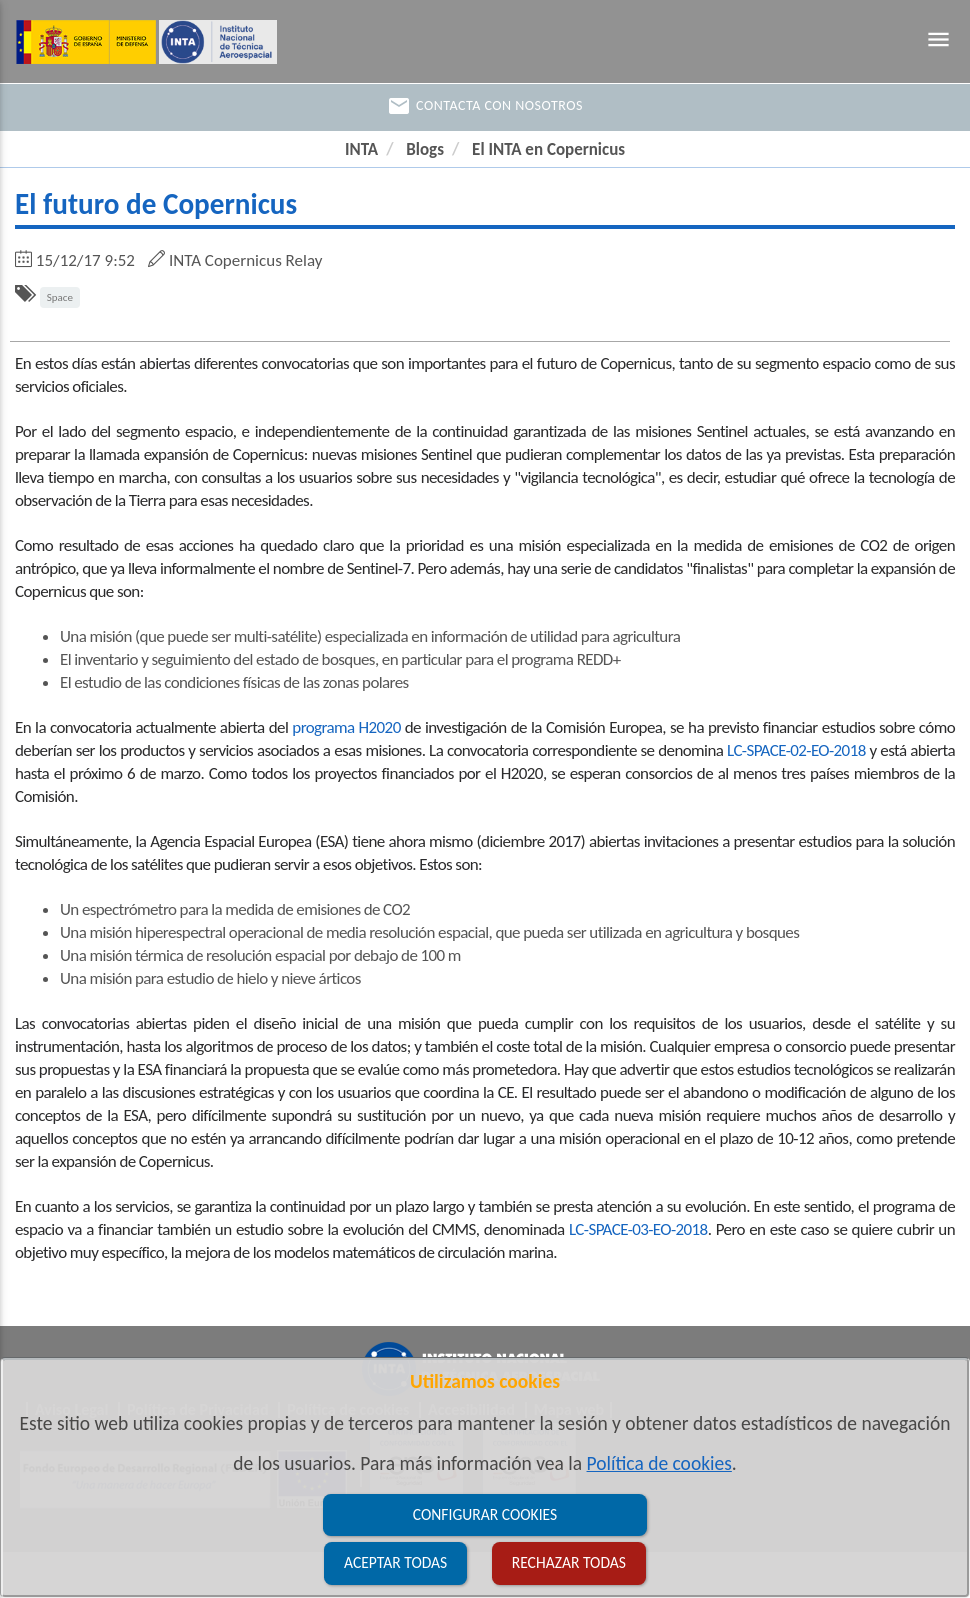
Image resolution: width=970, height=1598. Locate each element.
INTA (361, 149)
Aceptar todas (395, 1562)
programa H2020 (346, 727)
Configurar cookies (485, 1514)
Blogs (425, 149)
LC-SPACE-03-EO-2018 (638, 1229)
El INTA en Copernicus (548, 149)
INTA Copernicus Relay (246, 260)
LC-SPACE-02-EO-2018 (796, 750)
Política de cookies (659, 1463)
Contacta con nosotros (485, 106)
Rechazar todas (569, 1562)
